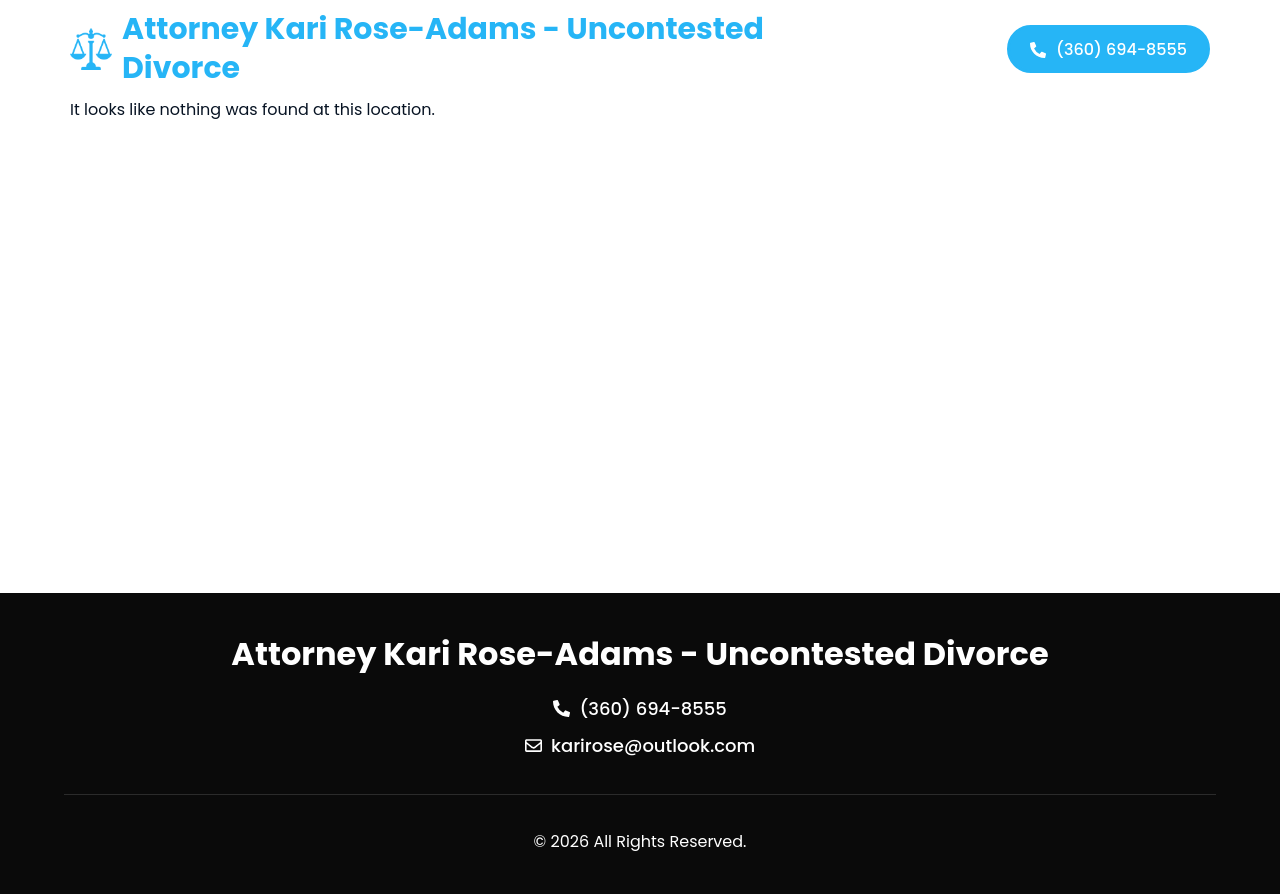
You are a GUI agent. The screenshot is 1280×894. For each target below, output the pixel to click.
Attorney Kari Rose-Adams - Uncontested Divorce (443, 48)
